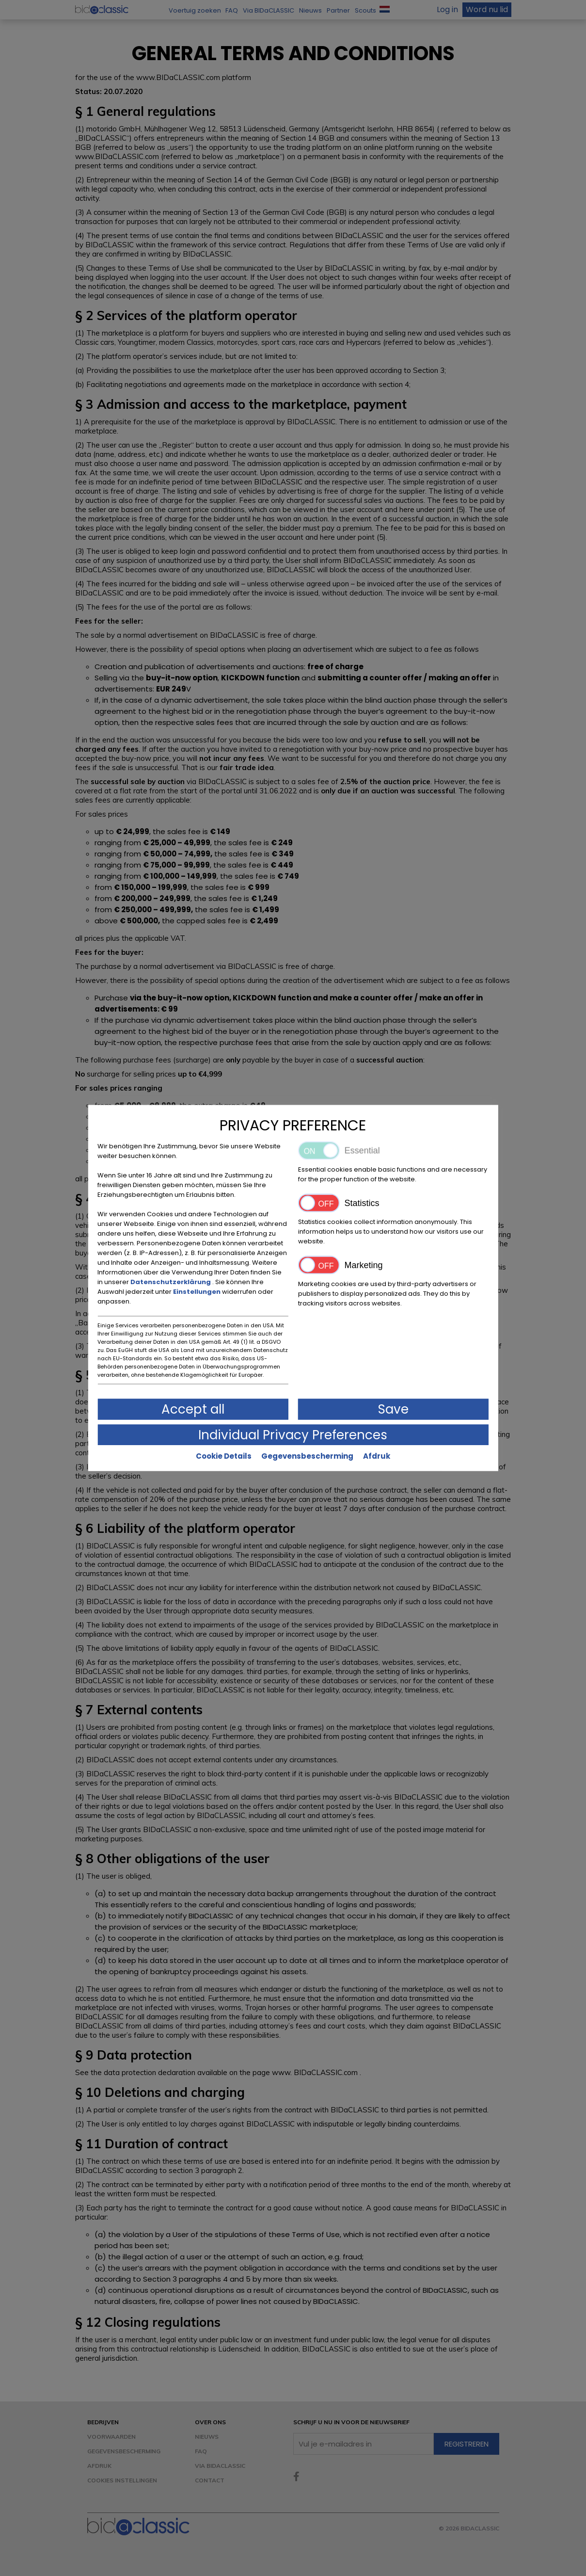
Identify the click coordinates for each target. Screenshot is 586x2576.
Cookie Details (224, 1456)
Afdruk (376, 1456)
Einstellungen (197, 1291)
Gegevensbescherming (307, 1456)
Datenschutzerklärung (171, 1282)
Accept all (192, 1409)
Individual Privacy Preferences (292, 1435)
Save (393, 1409)
